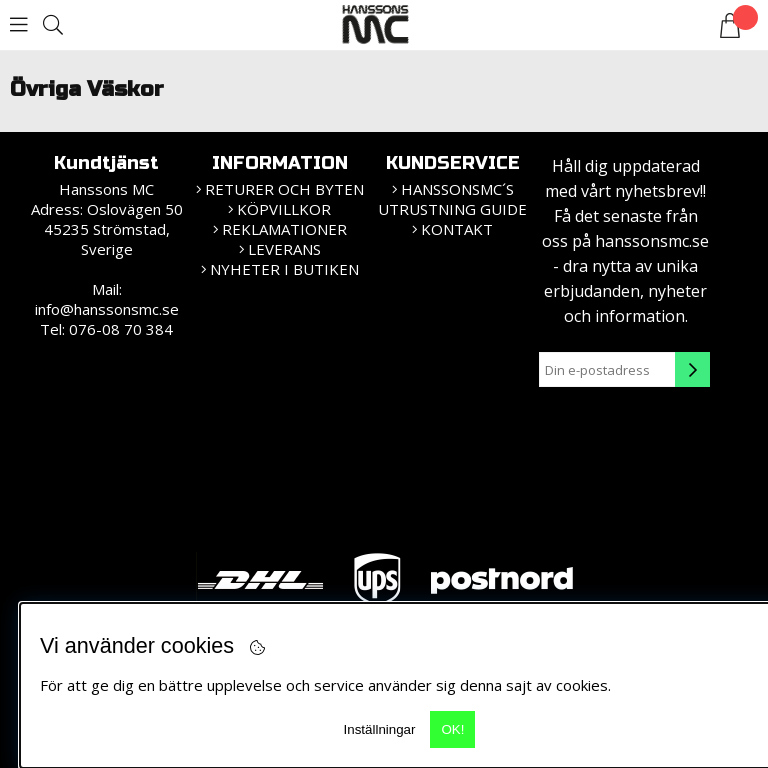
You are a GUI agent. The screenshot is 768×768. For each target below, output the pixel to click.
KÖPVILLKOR (284, 209)
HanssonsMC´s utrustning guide (452, 199)
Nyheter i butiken (284, 269)
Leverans (284, 249)
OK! (452, 729)
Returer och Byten (284, 189)
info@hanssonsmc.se (107, 309)
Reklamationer (284, 229)
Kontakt (457, 229)
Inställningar (380, 729)
